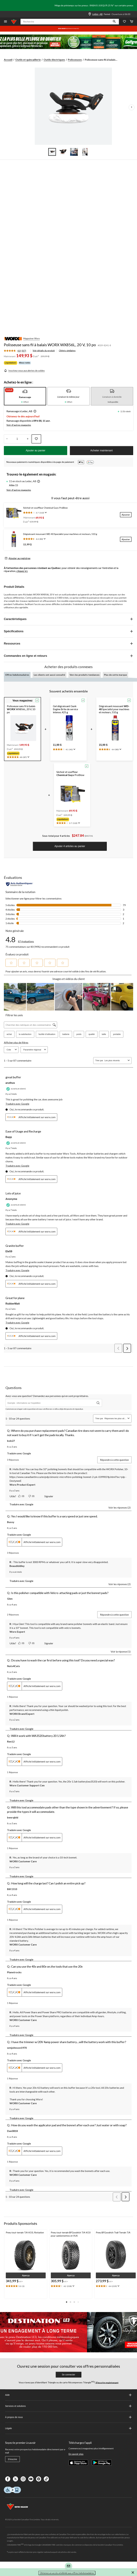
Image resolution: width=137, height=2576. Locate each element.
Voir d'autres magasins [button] (18, 425)
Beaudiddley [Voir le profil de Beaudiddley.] (17, 1565)
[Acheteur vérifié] (16, 1088)
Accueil (8, 59)
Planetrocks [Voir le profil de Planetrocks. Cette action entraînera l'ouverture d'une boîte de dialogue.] (14, 1972)
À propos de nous (68, 2417)
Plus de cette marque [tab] (115, 674)
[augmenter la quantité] (7, 439)
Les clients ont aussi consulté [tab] (49, 674)
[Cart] (131, 22)
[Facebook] (7, 2479)
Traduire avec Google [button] (19, 1453)
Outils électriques (54, 59)
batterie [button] (65, 1034)
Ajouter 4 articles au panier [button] (70, 846)
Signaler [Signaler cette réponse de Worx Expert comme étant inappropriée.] (48, 1643)
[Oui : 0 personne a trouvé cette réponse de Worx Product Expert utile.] (21, 1496)
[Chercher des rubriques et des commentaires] (30, 1025)
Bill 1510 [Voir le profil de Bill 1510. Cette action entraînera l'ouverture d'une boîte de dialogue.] (12, 1889)
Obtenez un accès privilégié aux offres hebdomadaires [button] (67, 2572)
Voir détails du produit (44, 350)
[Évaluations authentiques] (19, 884)
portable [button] (117, 1034)
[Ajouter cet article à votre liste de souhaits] (36, 438)
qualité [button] (91, 1034)
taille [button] (104, 1034)
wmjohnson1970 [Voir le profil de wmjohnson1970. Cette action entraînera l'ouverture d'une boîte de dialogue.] (17, 2047)
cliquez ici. (22, 570)
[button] (114, 22)
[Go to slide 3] (74, 152)
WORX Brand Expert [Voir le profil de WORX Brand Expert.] (21, 1713)
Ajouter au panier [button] (35, 450)
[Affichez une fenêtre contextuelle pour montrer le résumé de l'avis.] (45, 512)
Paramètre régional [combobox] (35, 1049)
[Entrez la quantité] (17, 439)
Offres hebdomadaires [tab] (17, 674)
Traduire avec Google (17, 1103)
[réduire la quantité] (27, 439)
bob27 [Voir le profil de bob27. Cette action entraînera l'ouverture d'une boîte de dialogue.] (11, 1440)
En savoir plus (75, 2453)
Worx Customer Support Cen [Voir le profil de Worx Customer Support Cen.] (27, 1785)
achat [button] (9, 1034)
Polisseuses (75, 59)
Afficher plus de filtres (16, 1042)
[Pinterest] (38, 2479)
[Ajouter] (126, 514)
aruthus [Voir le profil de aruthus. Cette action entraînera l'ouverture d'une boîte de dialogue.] (10, 1083)
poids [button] (78, 1034)
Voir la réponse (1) (121, 1651)
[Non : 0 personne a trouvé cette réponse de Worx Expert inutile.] (32, 1643)
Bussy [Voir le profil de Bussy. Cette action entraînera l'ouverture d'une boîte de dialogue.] (10, 1522)
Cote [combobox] (12, 1049)
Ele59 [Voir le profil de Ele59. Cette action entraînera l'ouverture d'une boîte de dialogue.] (8, 1251)
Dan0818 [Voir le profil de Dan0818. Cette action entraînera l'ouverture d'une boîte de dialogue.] (12, 2130)
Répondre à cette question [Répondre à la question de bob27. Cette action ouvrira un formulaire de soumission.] (114, 1459)
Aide (68, 2395)
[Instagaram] (23, 2479)
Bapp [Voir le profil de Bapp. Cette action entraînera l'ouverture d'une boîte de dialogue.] (8, 1137)
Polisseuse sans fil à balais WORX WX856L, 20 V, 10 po (50, 344)
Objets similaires (67, 350)
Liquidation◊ (10, 363)
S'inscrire (12, 2459)
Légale (68, 2428)
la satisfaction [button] (25, 1034)
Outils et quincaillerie (28, 59)
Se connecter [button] (68, 2374)
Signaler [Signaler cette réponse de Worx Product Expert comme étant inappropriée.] (48, 1496)
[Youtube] (30, 2479)
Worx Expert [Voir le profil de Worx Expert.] (17, 1631)
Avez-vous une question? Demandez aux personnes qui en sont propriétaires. (47, 1395)
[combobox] (115, 1060)
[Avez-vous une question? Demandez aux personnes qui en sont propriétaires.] (53, 1403)
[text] (22, 756)
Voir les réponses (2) (119, 1507)
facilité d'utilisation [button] (47, 1034)
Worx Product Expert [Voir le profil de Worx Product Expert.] (22, 1484)
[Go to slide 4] (85, 152)
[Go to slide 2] (63, 152)
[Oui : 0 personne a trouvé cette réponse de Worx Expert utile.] (21, 1643)
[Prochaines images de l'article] (131, 107)
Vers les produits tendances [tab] (85, 674)
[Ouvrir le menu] (5, 22)
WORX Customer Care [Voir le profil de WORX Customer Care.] (23, 1861)
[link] (16, 351)
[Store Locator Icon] (89, 14)
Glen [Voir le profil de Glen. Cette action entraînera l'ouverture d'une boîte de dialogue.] (10, 1598)
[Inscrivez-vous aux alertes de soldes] (24, 370)
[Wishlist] (124, 22)
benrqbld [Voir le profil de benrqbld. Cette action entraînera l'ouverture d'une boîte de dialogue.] (12, 1817)
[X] (15, 2479)
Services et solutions (68, 2406)
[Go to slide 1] (52, 152)
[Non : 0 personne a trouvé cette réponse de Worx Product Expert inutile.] (32, 1496)
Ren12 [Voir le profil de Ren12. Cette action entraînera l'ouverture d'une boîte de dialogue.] (10, 1741)
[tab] (25, 396)
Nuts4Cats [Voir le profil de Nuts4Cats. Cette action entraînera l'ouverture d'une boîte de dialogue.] (13, 1666)
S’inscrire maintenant (107, 2382)
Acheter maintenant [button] (101, 450)
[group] (22, 753)
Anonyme (11, 1199)
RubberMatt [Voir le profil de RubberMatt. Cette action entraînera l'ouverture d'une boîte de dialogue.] (12, 1303)
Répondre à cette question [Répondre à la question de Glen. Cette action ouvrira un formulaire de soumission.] (114, 1614)
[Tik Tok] (46, 2479)
